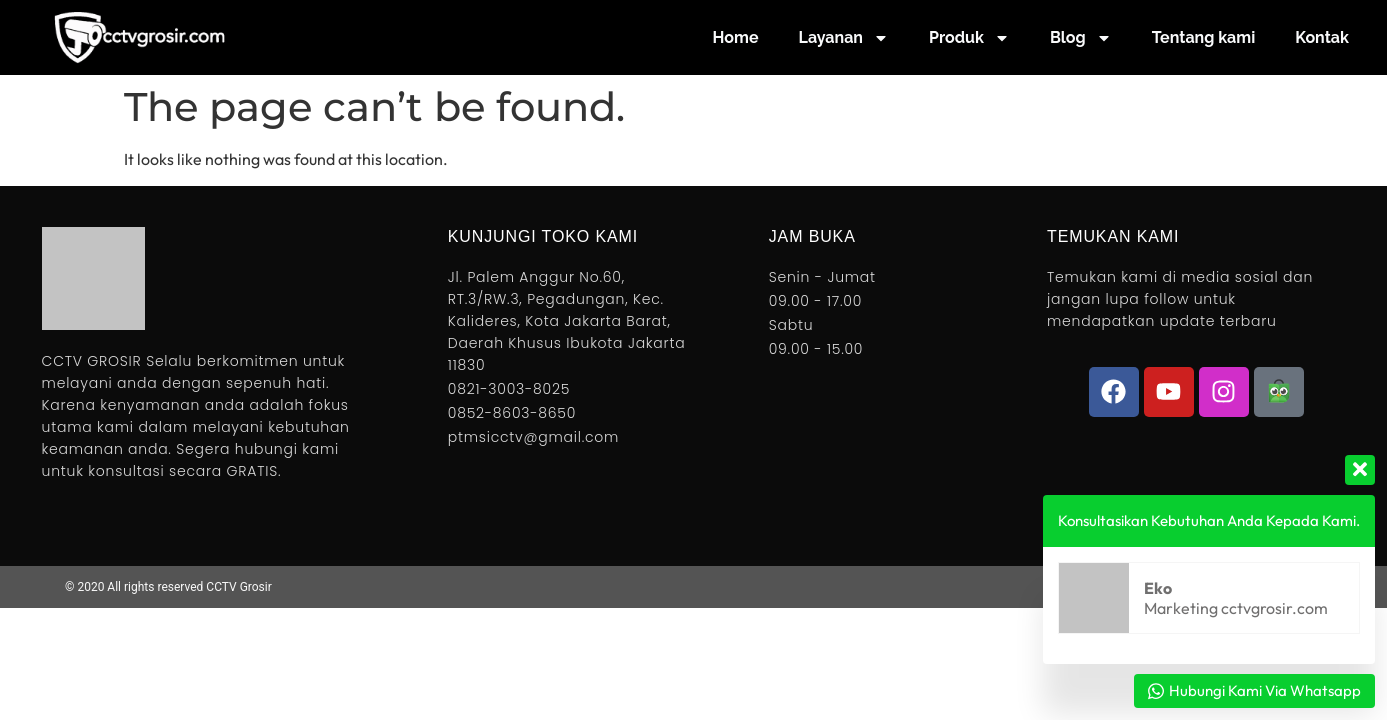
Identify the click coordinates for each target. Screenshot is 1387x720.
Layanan (844, 38)
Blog (1081, 38)
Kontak (1322, 37)
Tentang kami (1204, 37)
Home (736, 37)
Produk (969, 38)
